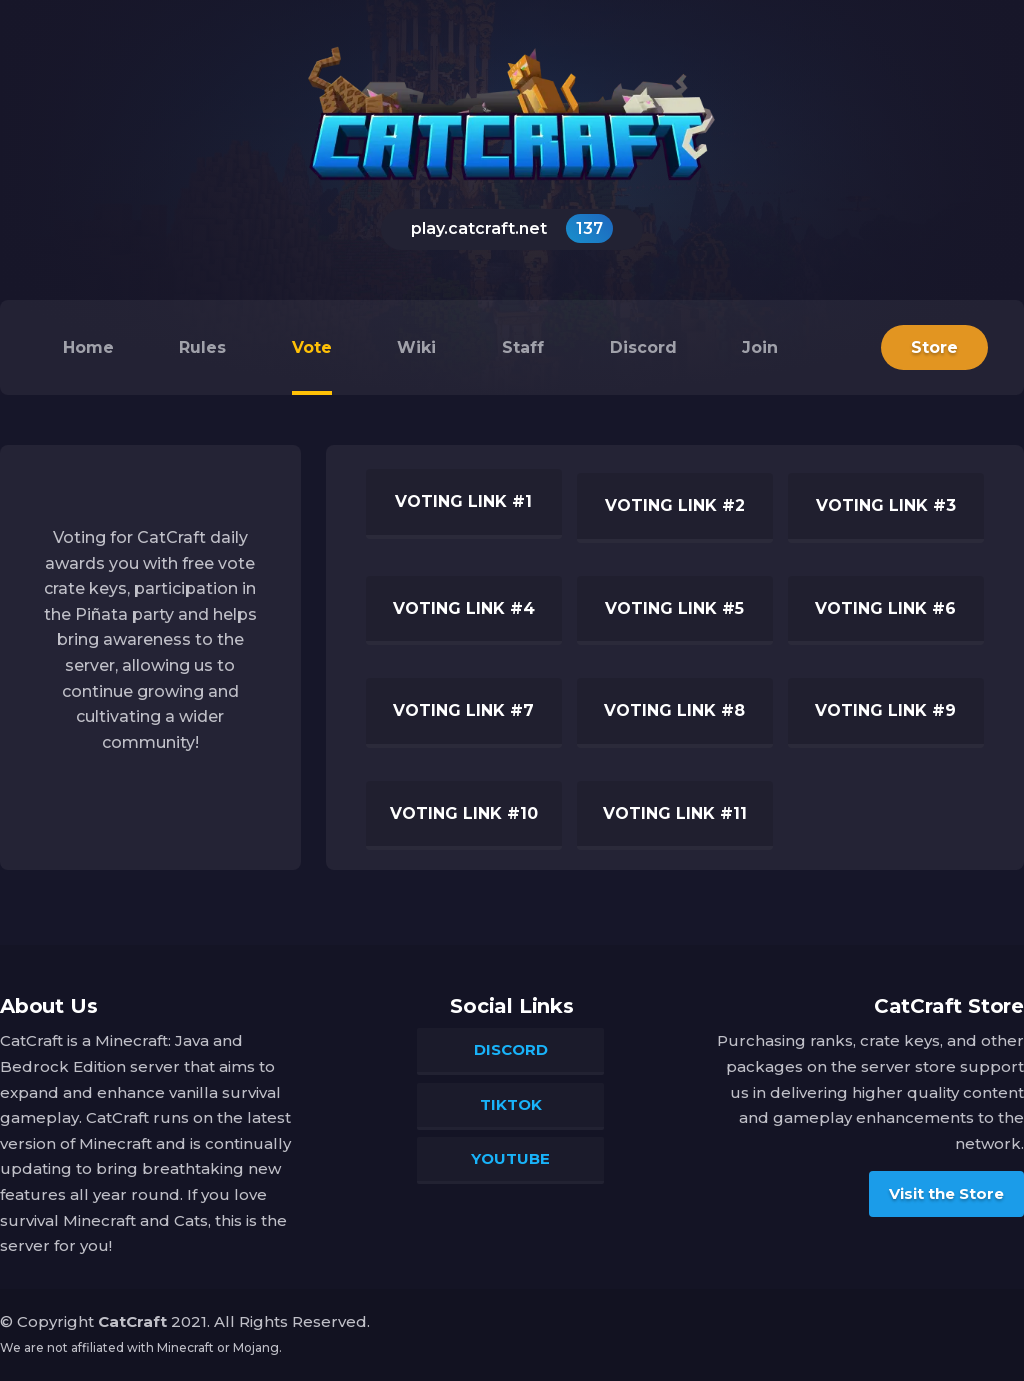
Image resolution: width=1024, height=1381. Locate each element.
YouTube (510, 1158)
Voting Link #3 (886, 505)
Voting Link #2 (675, 505)
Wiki (416, 347)
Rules (202, 347)
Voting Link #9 (885, 710)
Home (88, 347)
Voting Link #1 (463, 501)
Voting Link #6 (885, 608)
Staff (523, 347)
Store (934, 347)
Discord (643, 347)
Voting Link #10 (464, 813)
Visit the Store (946, 1193)
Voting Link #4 (464, 608)
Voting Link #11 (675, 813)
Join (760, 347)
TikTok (511, 1104)
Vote (312, 347)
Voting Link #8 (674, 710)
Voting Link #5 (674, 608)
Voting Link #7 (463, 710)
